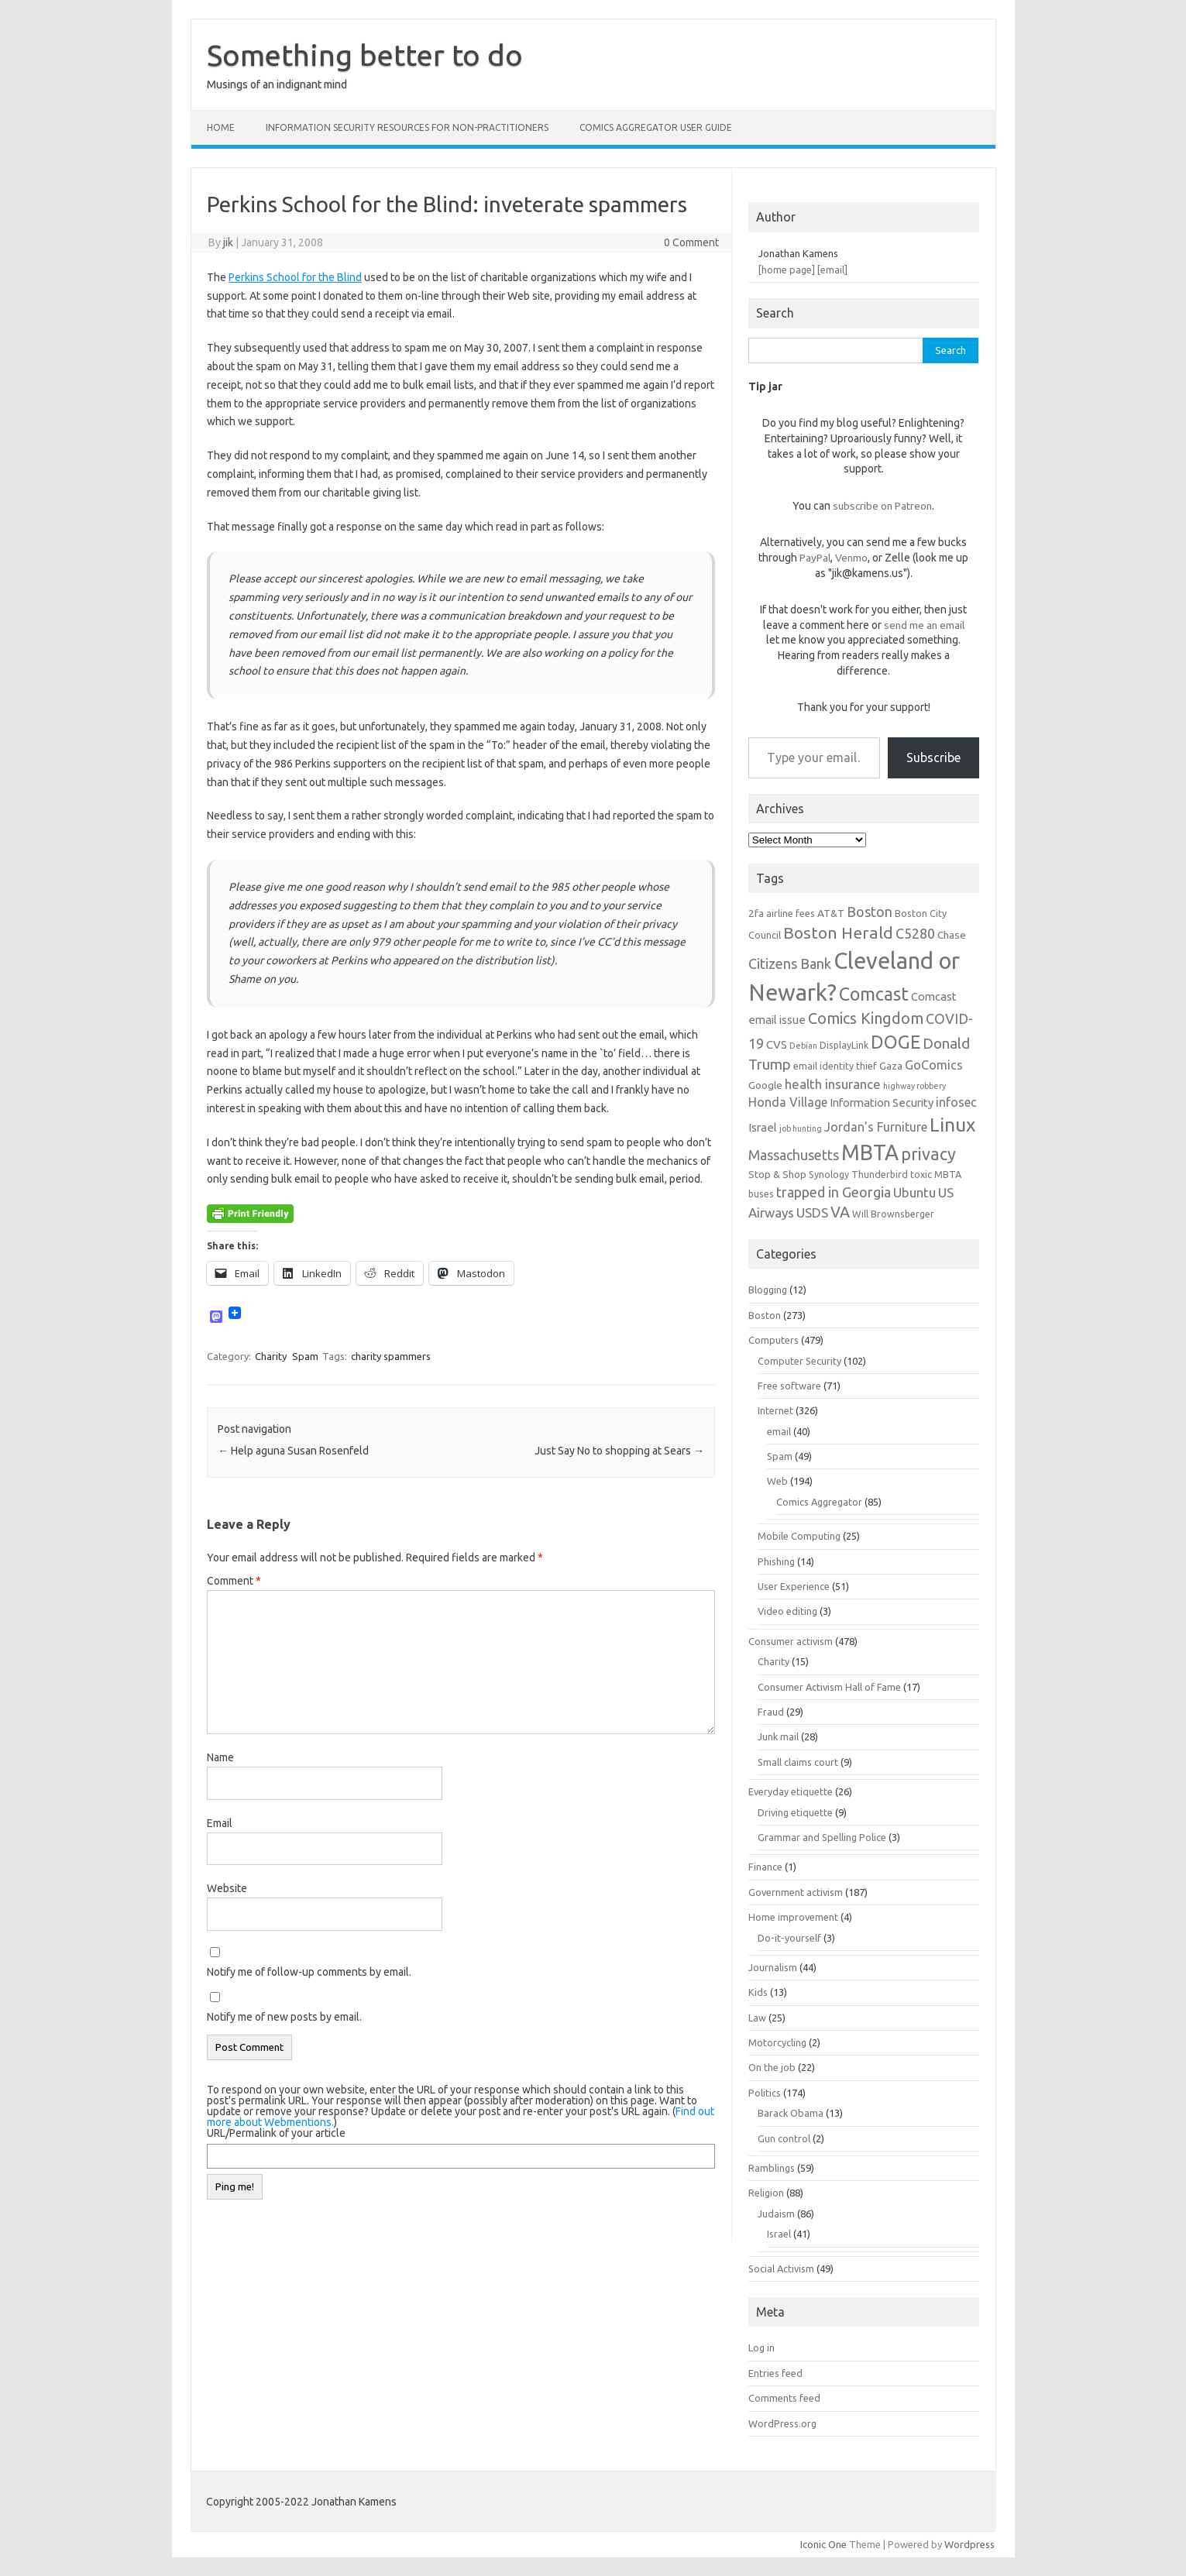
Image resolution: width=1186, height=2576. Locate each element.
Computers (773, 1339)
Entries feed (775, 2373)
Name (220, 1757)
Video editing (787, 1611)
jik (228, 242)
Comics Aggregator (819, 1501)
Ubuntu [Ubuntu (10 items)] (914, 1192)
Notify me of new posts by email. (284, 2017)
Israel (779, 2233)
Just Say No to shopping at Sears (619, 1450)
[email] (832, 269)
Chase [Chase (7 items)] (951, 935)
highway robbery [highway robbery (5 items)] (914, 1086)
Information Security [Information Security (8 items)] (881, 1102)
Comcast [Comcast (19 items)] (874, 994)
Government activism (795, 1892)
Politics (764, 2092)
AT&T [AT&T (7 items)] (830, 913)
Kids (758, 1992)
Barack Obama (790, 2112)
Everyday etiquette (790, 1791)
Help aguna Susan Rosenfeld (293, 1450)
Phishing (776, 1561)
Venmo (851, 557)
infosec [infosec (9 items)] (956, 1102)
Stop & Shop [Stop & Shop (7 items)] (777, 1174)
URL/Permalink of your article (276, 2133)
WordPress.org (782, 2423)
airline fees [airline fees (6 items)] (790, 913)
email (779, 1431)
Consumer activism (790, 1641)
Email (219, 1823)
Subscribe (933, 757)
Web (777, 1480)
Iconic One (823, 2544)
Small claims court (798, 1762)
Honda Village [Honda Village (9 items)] (787, 1102)
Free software (789, 1385)
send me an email (924, 625)
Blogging (767, 1289)
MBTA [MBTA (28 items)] (870, 1152)
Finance (765, 1866)
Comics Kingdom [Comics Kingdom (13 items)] (865, 1018)
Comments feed (784, 2397)
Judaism (776, 2213)
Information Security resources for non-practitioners (407, 127)
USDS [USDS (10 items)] (812, 1212)
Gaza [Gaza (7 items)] (890, 1066)
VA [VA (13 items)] (840, 1212)
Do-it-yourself (789, 1937)
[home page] (786, 269)
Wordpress (969, 2544)
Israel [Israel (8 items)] (762, 1127)
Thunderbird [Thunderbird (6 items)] (879, 1174)
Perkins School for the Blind (295, 277)
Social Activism (781, 2268)
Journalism (772, 1967)
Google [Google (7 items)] (765, 1085)
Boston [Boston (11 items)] (869, 911)
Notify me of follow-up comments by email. (309, 1972)
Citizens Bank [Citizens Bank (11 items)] (789, 963)
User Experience (794, 1586)
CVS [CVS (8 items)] (776, 1044)
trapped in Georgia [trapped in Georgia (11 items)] (833, 1192)
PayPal (814, 557)
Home (221, 127)
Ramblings (771, 2167)
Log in (761, 2347)
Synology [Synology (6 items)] (829, 1174)
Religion (766, 2192)
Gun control (784, 2138)
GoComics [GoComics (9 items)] (934, 1065)
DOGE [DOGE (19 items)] (895, 1042)
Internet (775, 1410)
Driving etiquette (795, 1812)
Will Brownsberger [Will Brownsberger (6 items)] (893, 1213)
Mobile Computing (799, 1535)
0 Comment (691, 242)
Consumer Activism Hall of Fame (829, 1686)
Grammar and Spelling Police (822, 1837)
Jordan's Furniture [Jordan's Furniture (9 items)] (875, 1127)
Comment (234, 1581)
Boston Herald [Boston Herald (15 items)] (838, 932)
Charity (271, 1356)
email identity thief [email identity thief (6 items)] (835, 1065)
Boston (764, 1315)
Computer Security (799, 1360)
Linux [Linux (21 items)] (952, 1124)
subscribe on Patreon (882, 506)
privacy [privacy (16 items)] (928, 1154)
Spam (305, 1356)
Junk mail (778, 1736)
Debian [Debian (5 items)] (803, 1045)
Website (227, 1888)
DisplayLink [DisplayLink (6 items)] (844, 1044)
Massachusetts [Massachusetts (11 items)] (793, 1155)
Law (757, 2017)
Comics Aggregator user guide (655, 127)
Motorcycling (777, 2042)
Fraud (771, 1711)
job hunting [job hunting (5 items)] (800, 1128)
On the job (772, 2067)
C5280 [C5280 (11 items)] (915, 933)
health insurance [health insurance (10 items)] (833, 1084)
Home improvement (793, 1916)
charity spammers (391, 1356)
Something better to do (365, 55)
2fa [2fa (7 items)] (756, 913)
